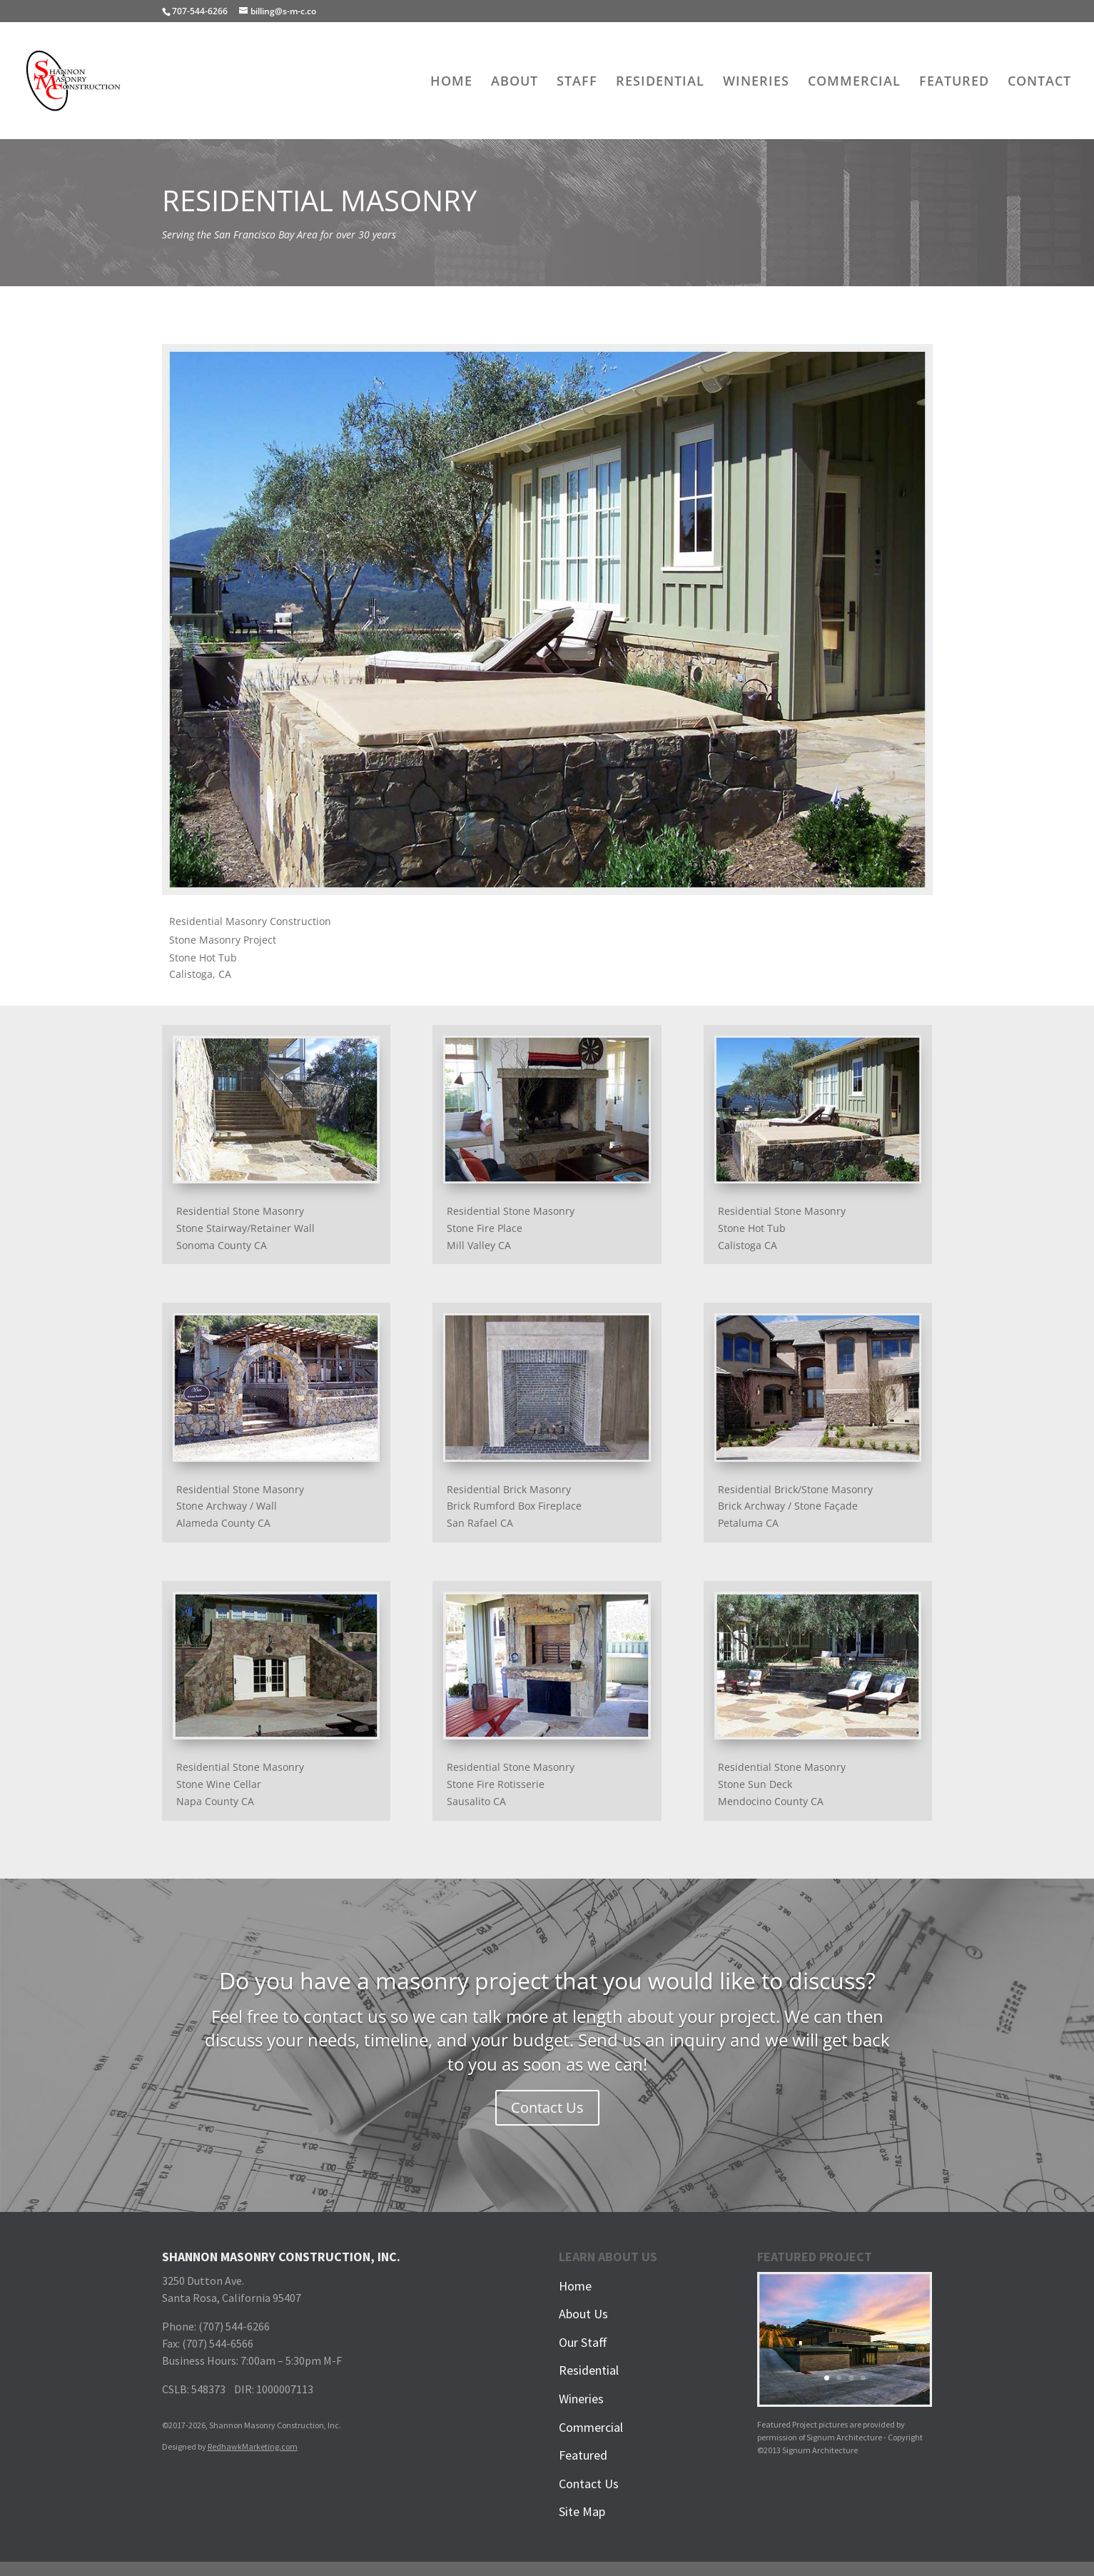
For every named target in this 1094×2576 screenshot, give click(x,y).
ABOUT (514, 82)
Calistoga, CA (200, 974)
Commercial (591, 2427)
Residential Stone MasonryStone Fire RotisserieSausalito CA (510, 1784)
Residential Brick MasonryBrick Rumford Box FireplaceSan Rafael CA (514, 1506)
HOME (451, 82)
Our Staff (583, 2342)
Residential (589, 2370)
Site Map (582, 2511)
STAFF (577, 82)
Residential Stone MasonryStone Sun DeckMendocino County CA (782, 1784)
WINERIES (756, 82)
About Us (583, 2313)
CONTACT (1039, 82)
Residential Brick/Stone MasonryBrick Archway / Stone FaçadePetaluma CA (795, 1506)
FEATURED (954, 82)
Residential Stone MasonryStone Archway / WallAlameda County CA (240, 1506)
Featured (583, 2455)
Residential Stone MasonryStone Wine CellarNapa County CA (240, 1784)
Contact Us (547, 2107)
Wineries (581, 2398)
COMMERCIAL (854, 82)
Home (575, 2286)
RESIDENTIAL (660, 82)
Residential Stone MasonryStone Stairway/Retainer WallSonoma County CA (245, 1228)
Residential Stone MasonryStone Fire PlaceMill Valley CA (510, 1228)
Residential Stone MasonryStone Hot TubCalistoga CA (782, 1228)
